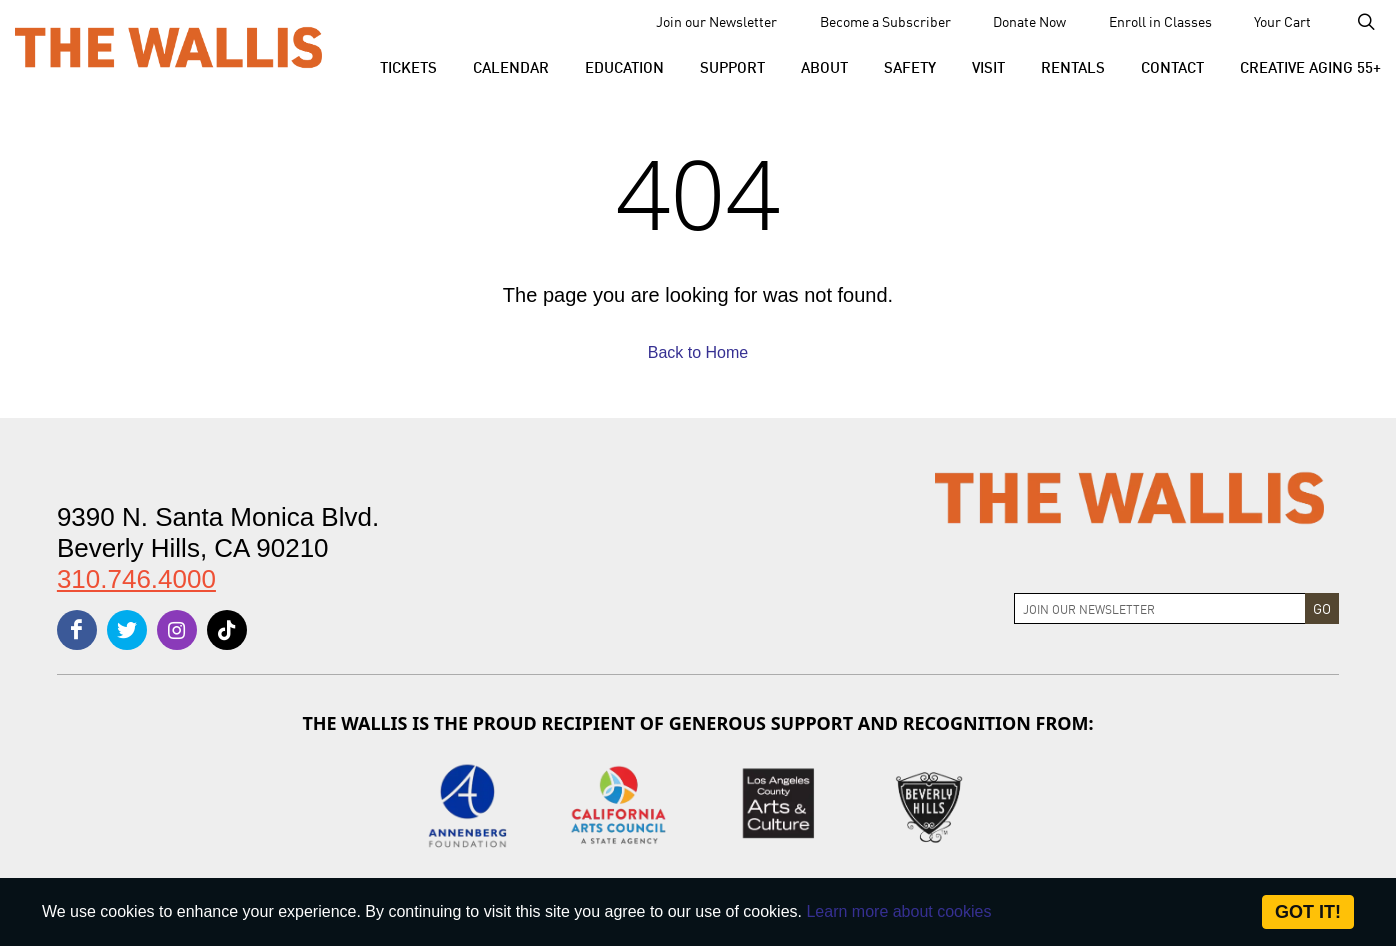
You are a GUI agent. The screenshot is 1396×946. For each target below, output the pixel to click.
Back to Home (698, 352)
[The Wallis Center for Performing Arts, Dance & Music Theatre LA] (168, 46)
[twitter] (127, 630)
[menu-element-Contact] (1172, 66)
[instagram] (177, 630)
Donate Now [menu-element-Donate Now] (1029, 21)
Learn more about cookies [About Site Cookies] (898, 911)
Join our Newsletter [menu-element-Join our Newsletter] (716, 21)
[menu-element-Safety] (910, 66)
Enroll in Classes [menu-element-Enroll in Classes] (1160, 21)
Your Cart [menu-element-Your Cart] (1282, 21)
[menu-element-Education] (624, 66)
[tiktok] (227, 630)
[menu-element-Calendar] (511, 66)
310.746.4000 (136, 579)
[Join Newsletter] (1160, 608)
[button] (408, 66)
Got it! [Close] (1308, 912)
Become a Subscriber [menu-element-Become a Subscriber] (885, 21)
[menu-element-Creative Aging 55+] (1302, 66)
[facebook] (77, 630)
